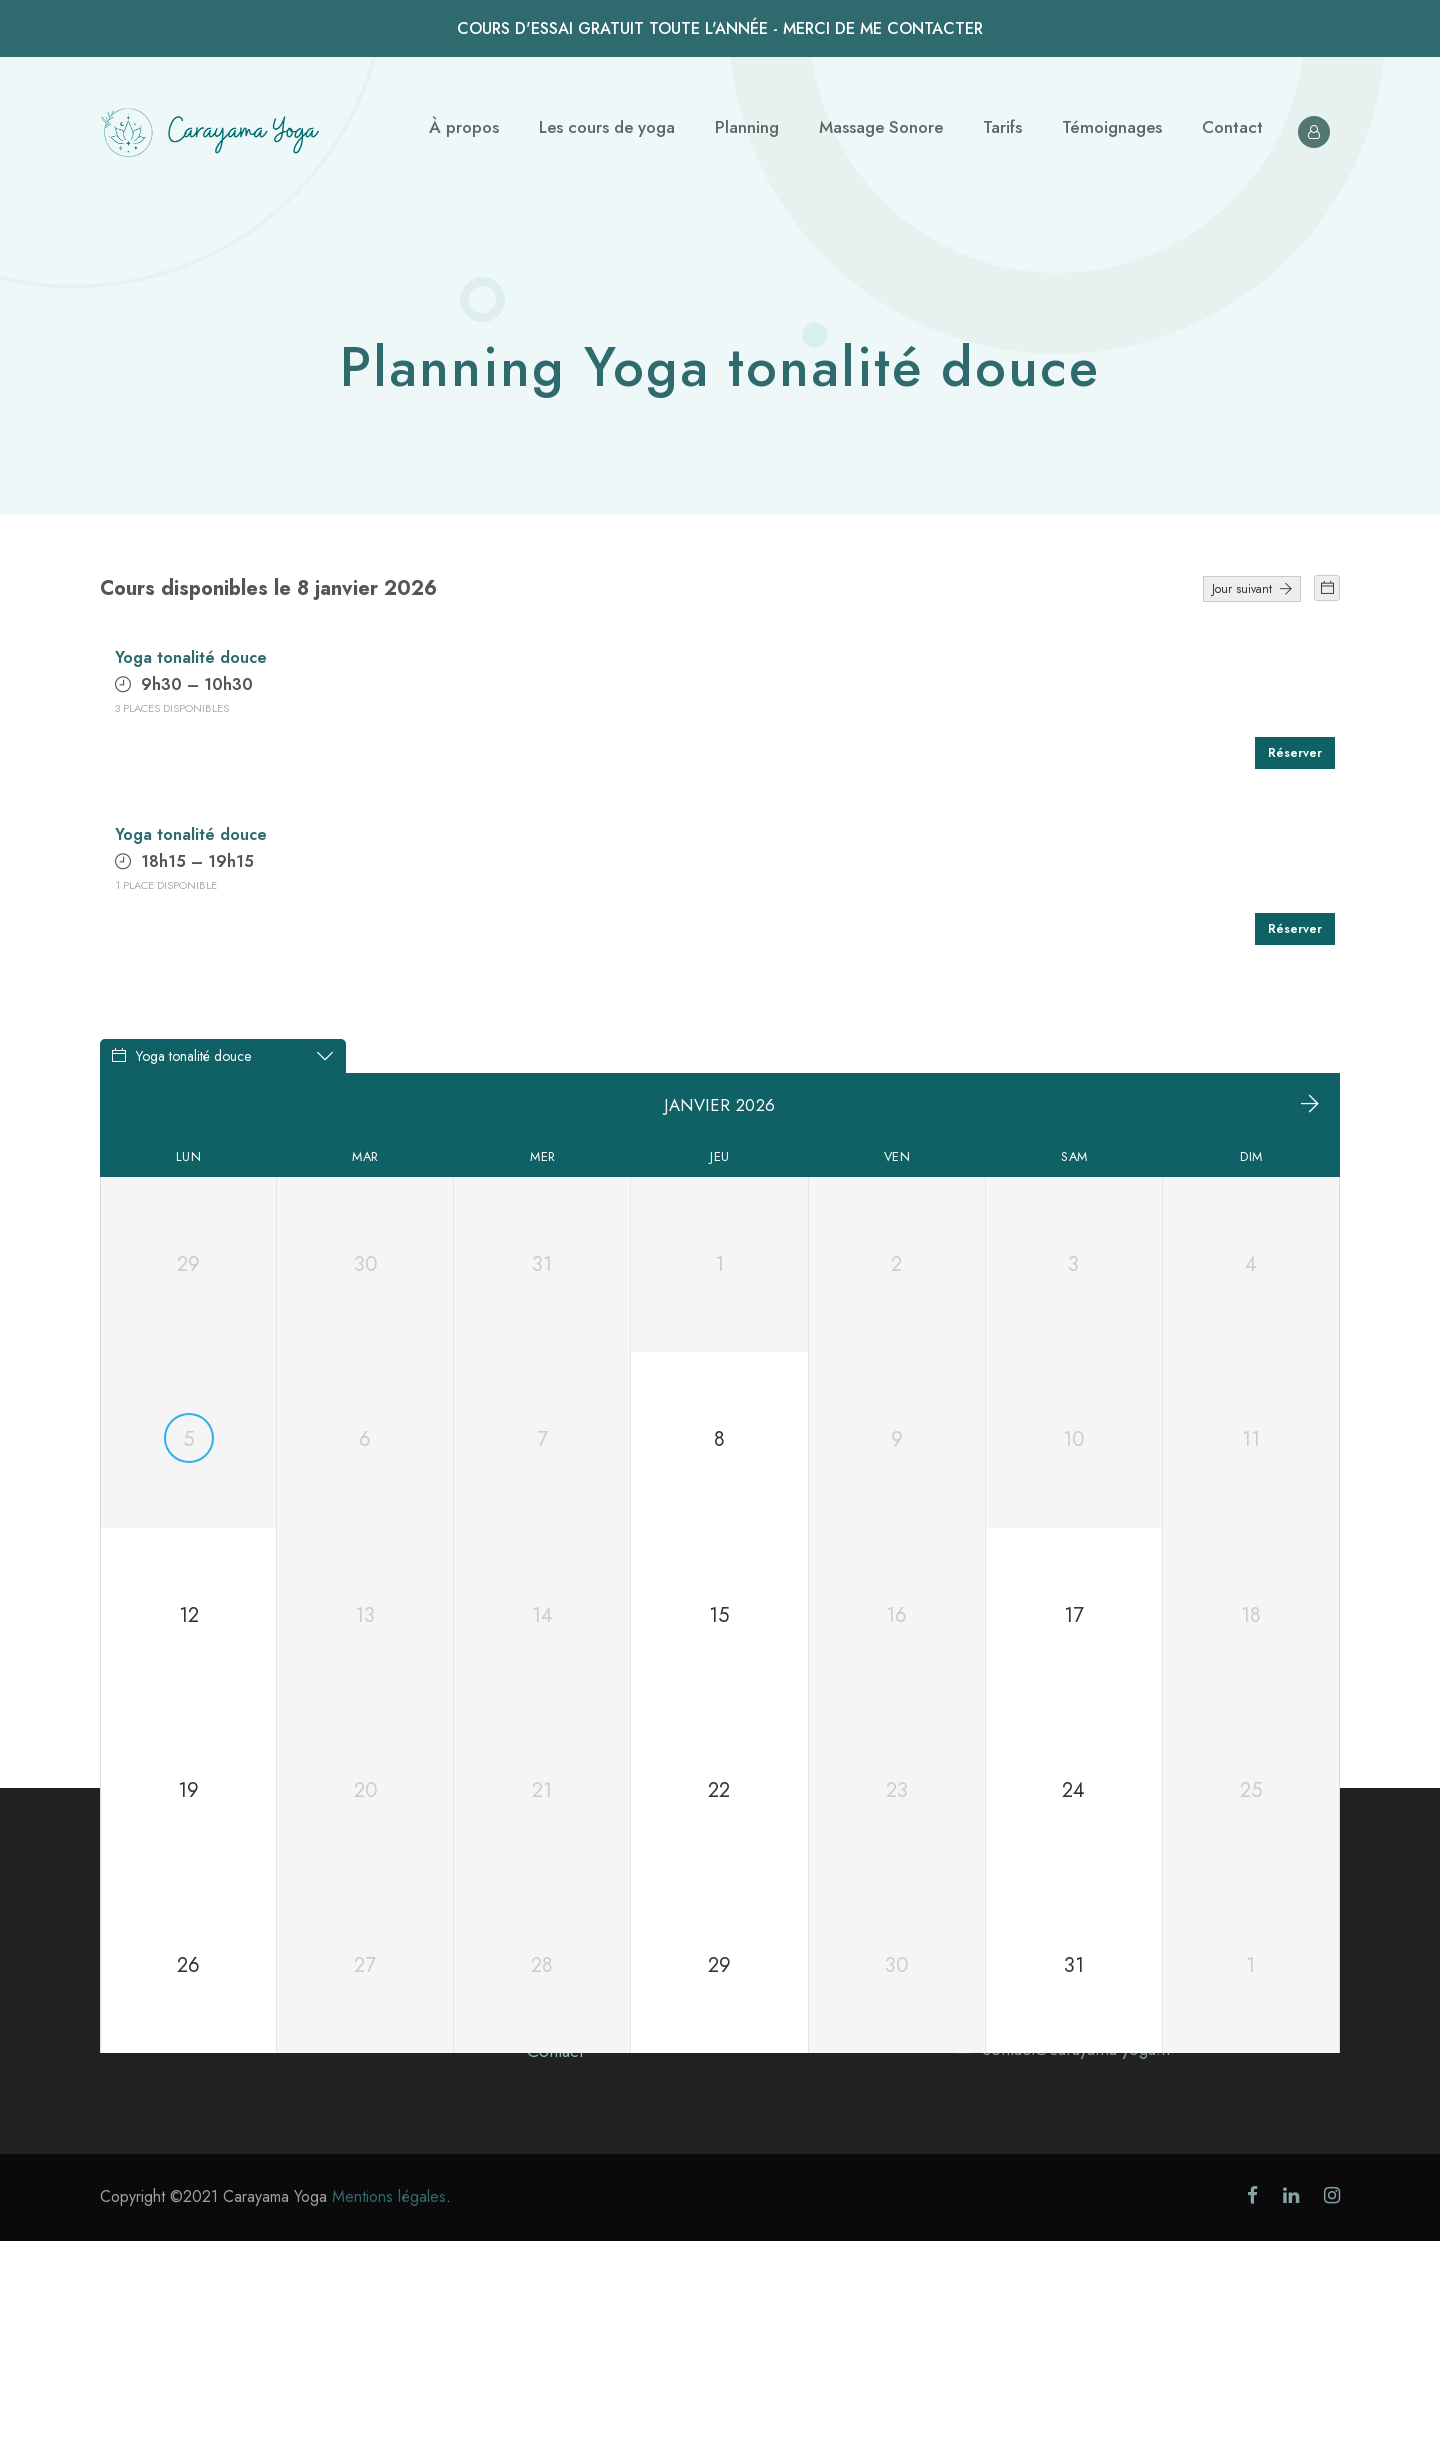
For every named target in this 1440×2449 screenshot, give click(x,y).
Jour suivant (1252, 589)
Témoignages (1112, 127)
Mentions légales (389, 2404)
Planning (747, 127)
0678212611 (1025, 2217)
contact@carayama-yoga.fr (1077, 2257)
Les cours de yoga (607, 127)
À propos (464, 127)
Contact (1232, 127)
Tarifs (1002, 127)
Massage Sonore (881, 127)
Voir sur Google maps (1034, 2177)
